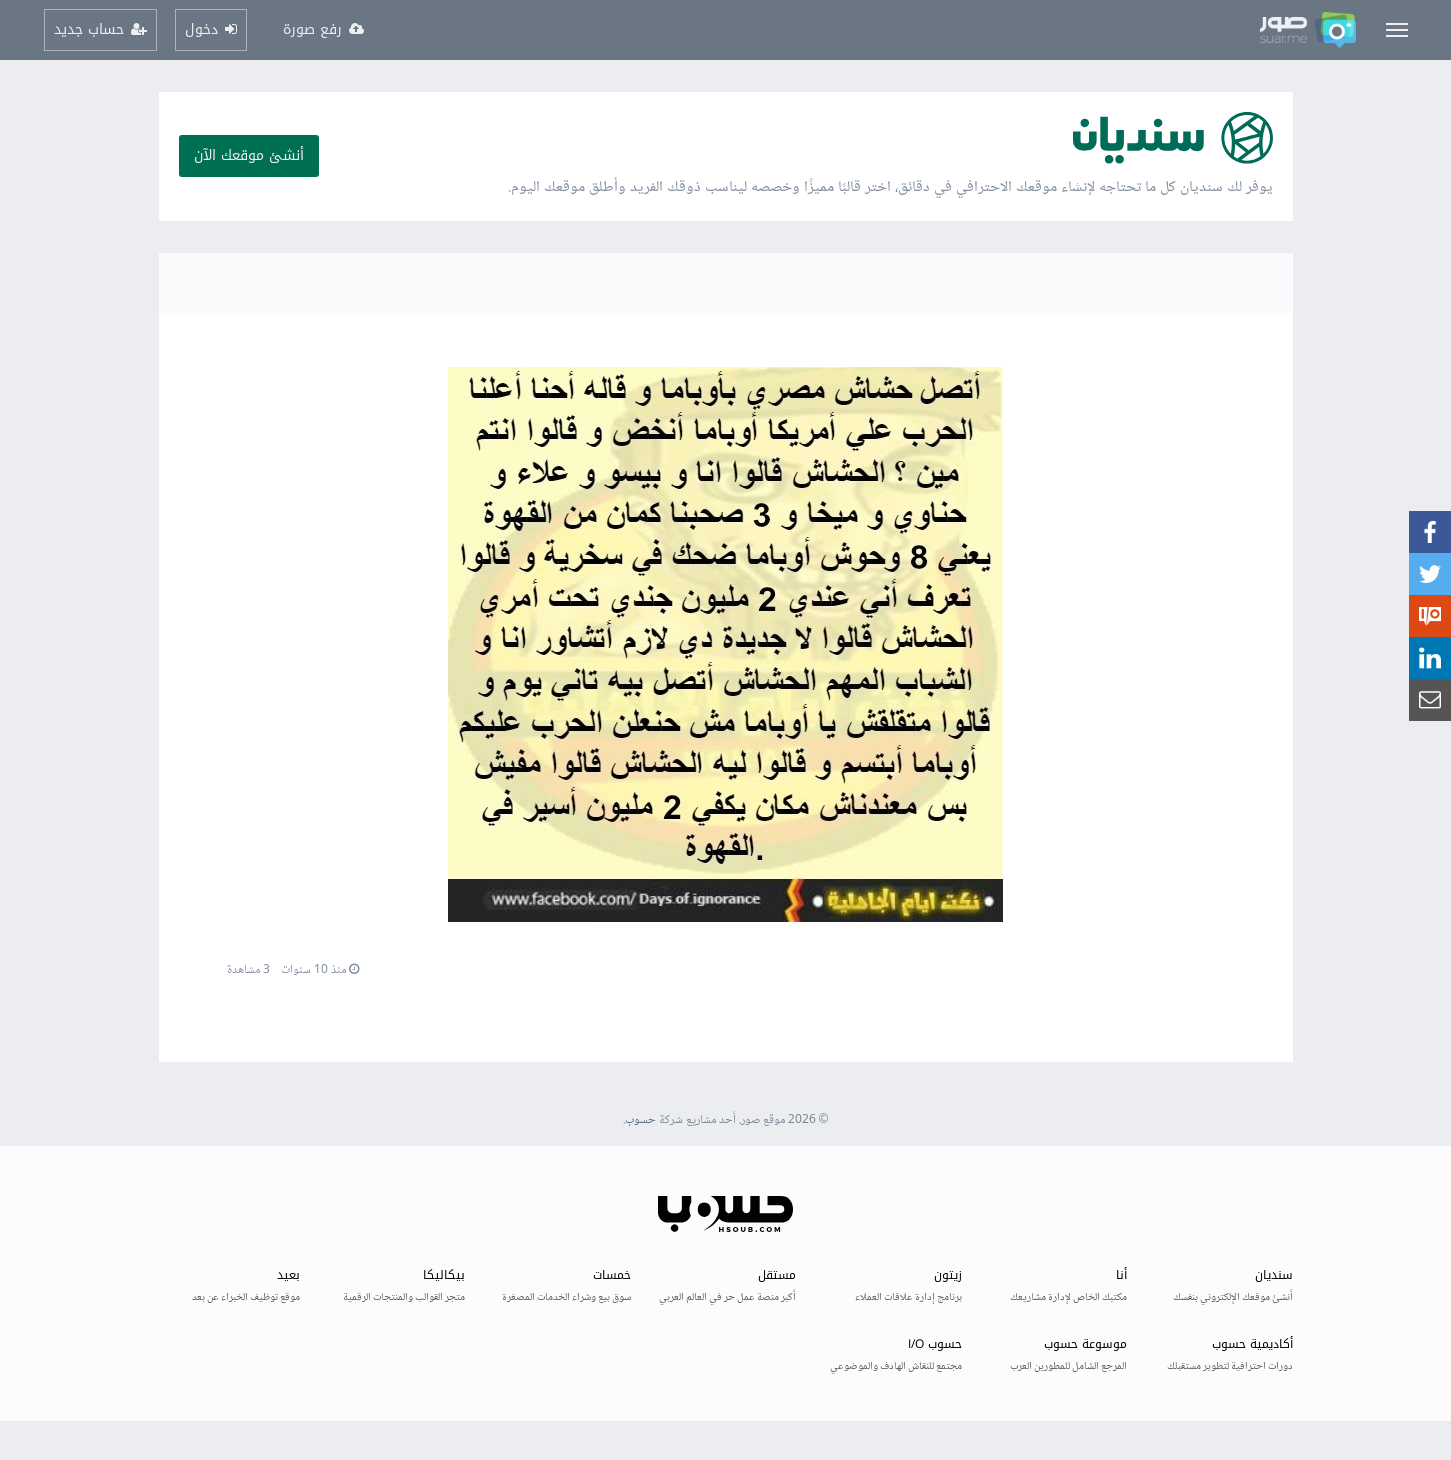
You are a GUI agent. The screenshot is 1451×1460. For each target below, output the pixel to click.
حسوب (640, 1120)
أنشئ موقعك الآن (249, 155)
